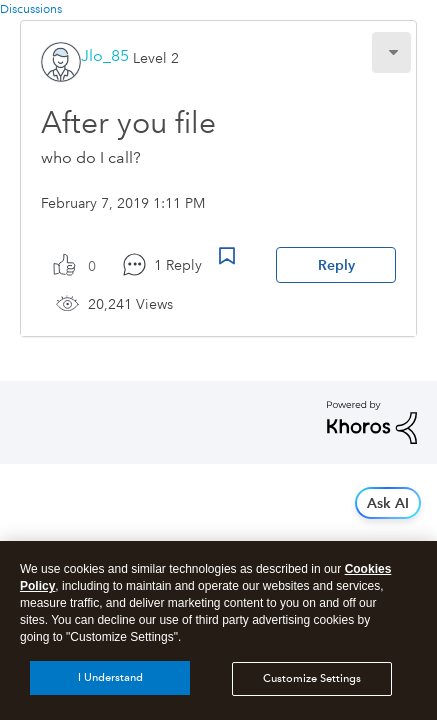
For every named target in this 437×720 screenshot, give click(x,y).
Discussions (31, 9)
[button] (391, 52)
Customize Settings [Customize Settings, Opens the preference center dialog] (312, 687)
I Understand (110, 687)
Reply (336, 265)
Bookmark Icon (227, 256)
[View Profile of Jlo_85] (105, 55)
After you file (128, 122)
